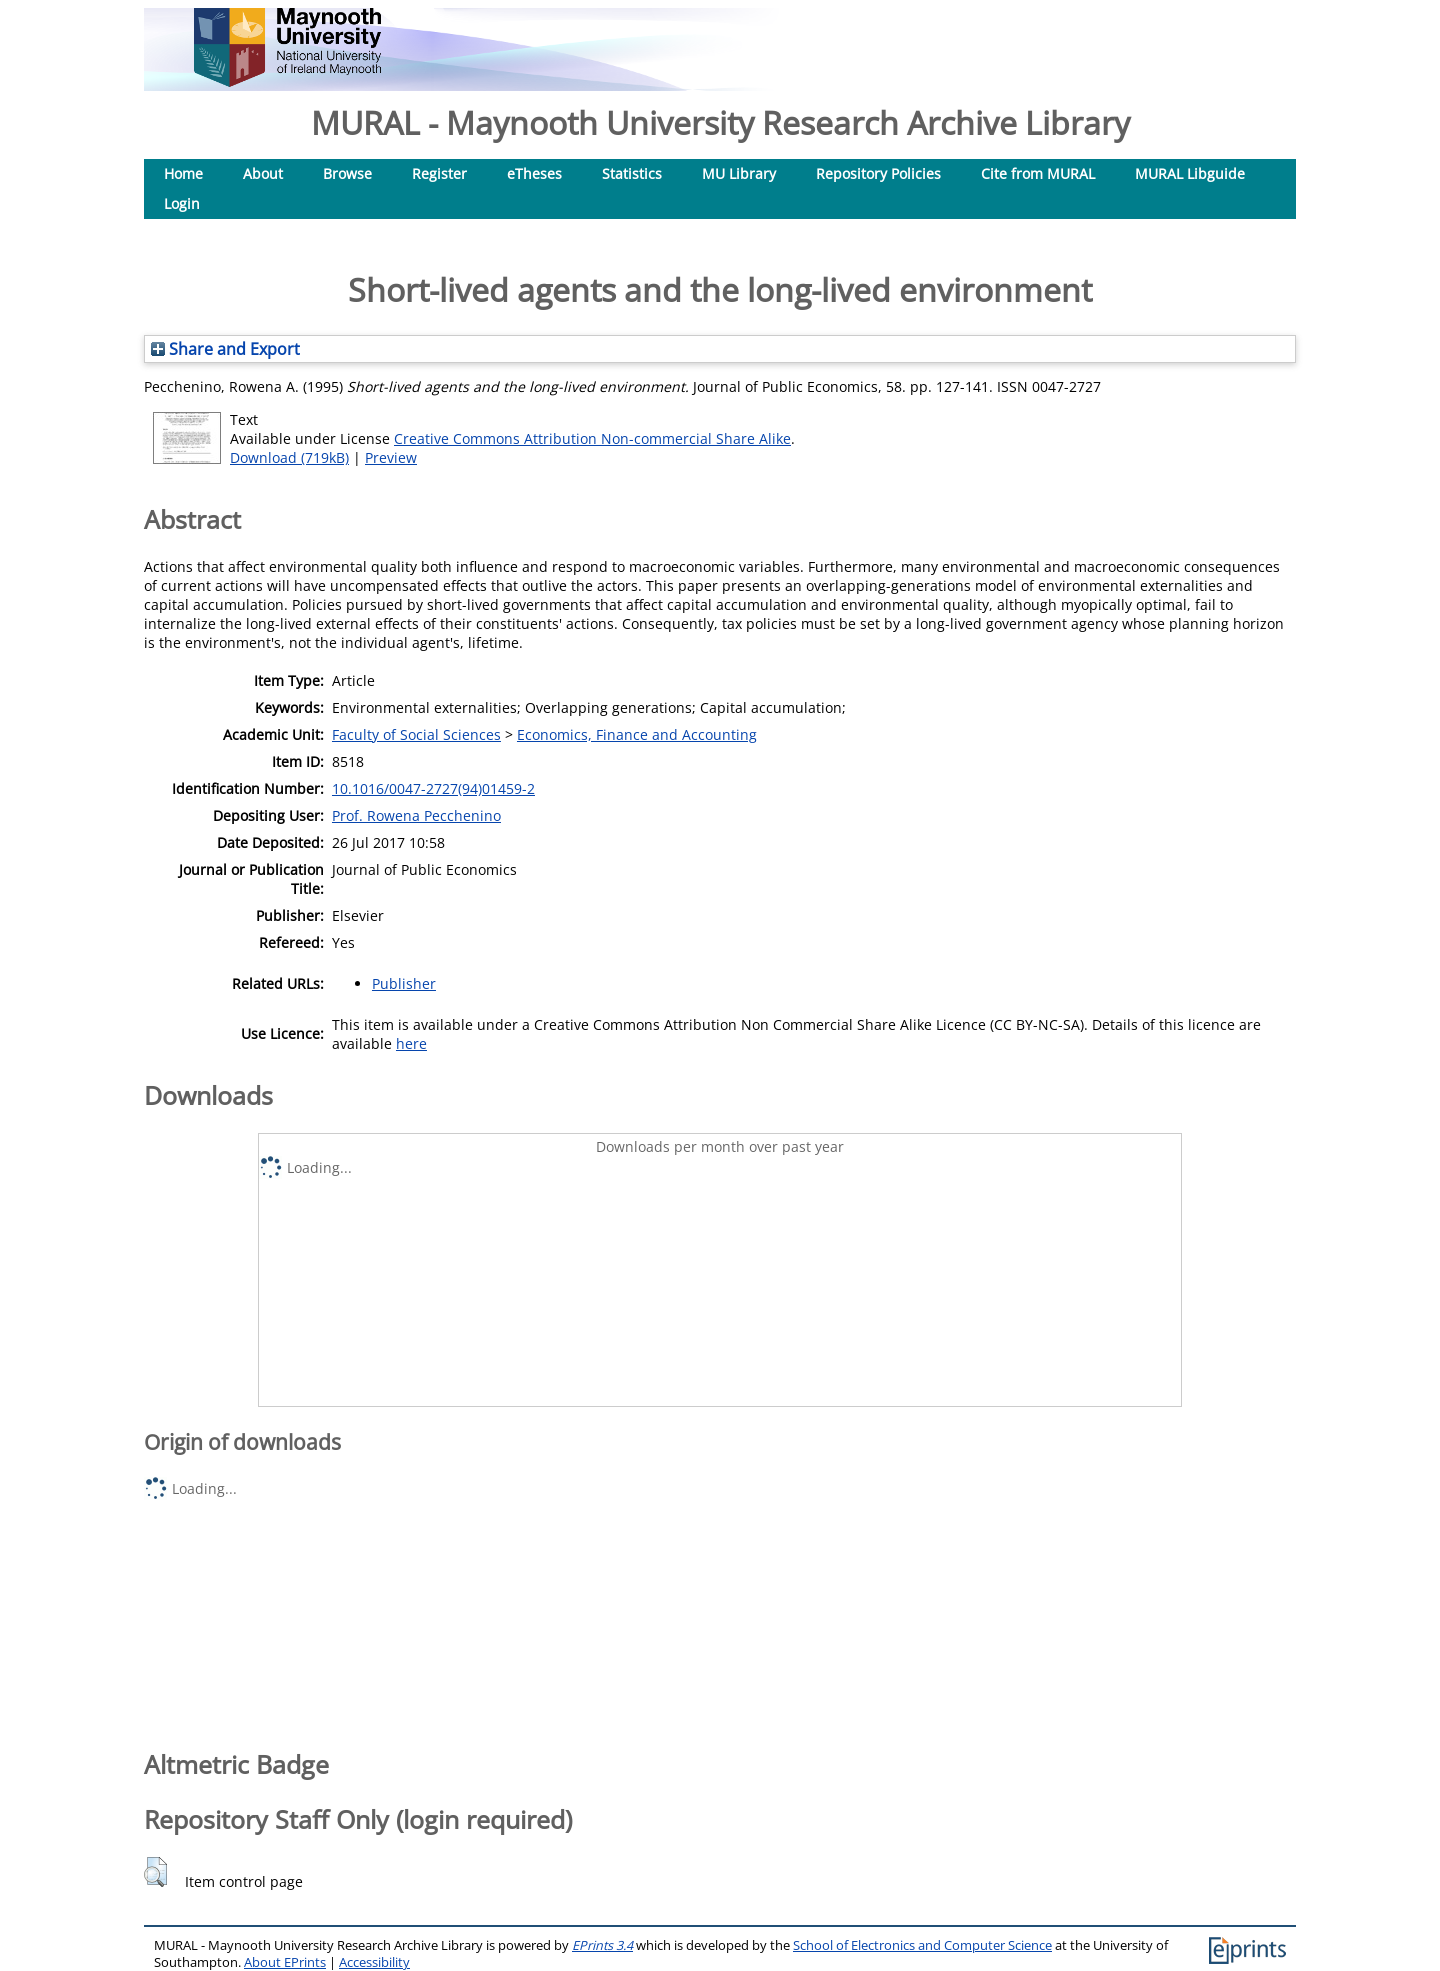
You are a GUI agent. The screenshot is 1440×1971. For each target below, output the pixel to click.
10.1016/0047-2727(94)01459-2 (433, 788)
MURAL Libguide (1190, 173)
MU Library (739, 173)
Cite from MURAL (1038, 173)
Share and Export (225, 349)
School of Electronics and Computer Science (922, 1945)
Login (182, 203)
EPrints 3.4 (602, 1945)
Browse (347, 173)
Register (439, 173)
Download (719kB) (289, 457)
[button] (155, 1872)
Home (183, 173)
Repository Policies (878, 173)
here (411, 1043)
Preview (391, 457)
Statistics (632, 173)
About (263, 173)
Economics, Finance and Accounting (637, 734)
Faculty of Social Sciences (416, 734)
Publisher (404, 983)
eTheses (534, 173)
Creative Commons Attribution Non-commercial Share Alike (592, 438)
